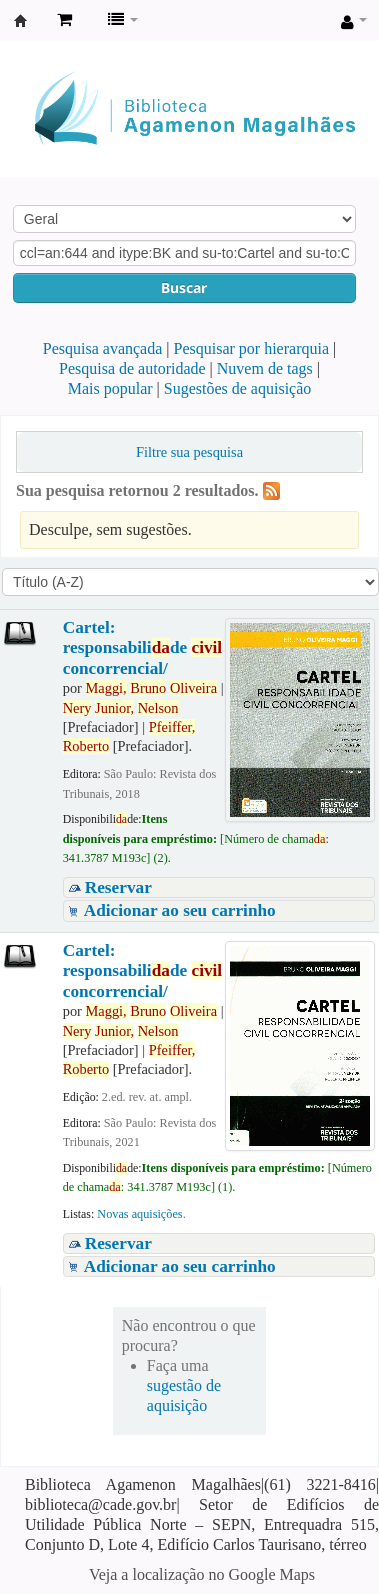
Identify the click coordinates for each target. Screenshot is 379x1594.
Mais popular (110, 388)
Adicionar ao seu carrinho (180, 910)
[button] (64, 20)
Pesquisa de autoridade (132, 368)
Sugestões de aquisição (238, 388)
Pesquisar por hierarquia (252, 348)
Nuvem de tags (265, 368)
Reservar (118, 887)
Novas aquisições (139, 1214)
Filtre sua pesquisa (189, 452)
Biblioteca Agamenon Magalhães (21, 21)
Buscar (184, 287)
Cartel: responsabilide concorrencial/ (142, 648)
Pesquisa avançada (103, 348)
